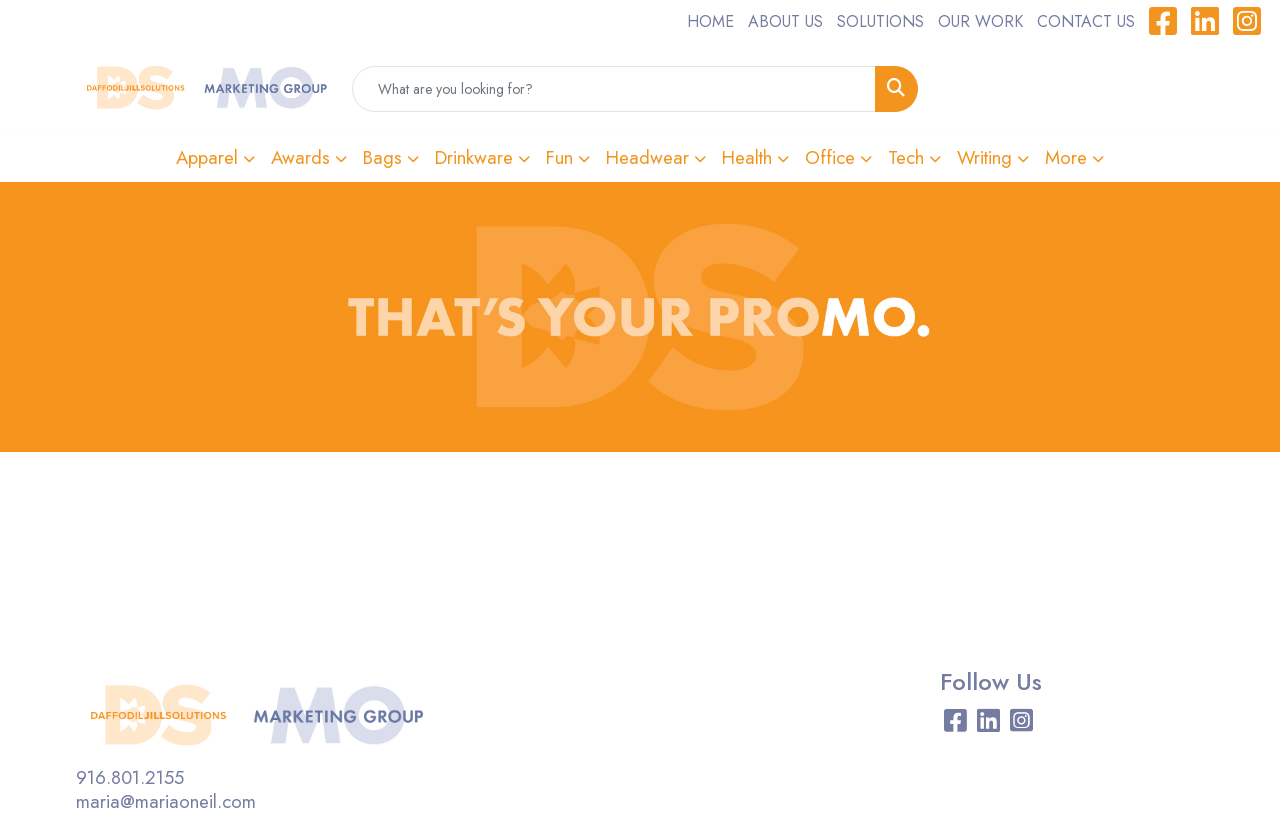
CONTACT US (1086, 21)
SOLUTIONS (880, 21)
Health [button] (747, 157)
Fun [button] (559, 157)
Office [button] (830, 157)
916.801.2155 (130, 777)
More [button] (1066, 157)
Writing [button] (984, 157)
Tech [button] (906, 157)
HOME (710, 21)
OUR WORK (980, 21)
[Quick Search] (614, 89)
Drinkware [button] (474, 157)
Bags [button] (382, 157)
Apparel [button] (207, 157)
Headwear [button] (647, 157)
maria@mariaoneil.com (166, 801)
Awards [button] (300, 157)
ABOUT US (785, 21)
